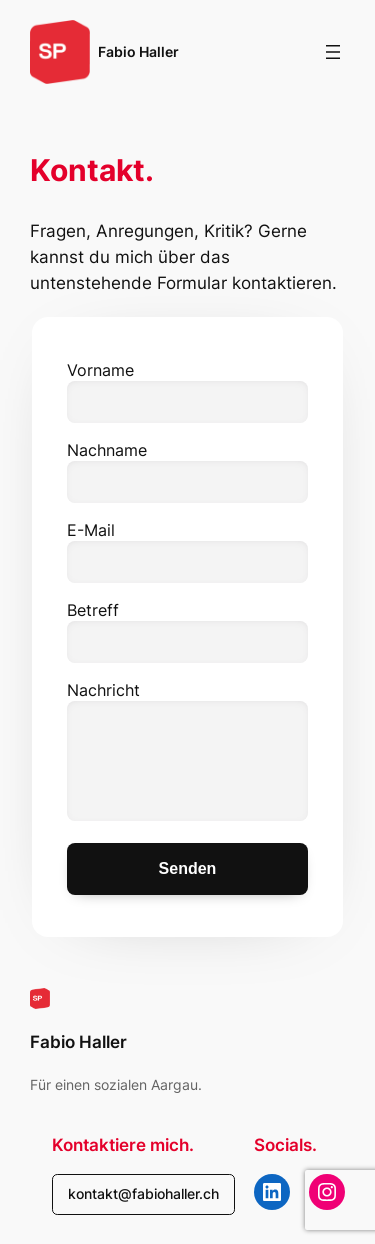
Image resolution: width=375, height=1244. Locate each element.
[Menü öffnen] (333, 52)
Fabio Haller (138, 51)
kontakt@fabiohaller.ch (143, 1193)
